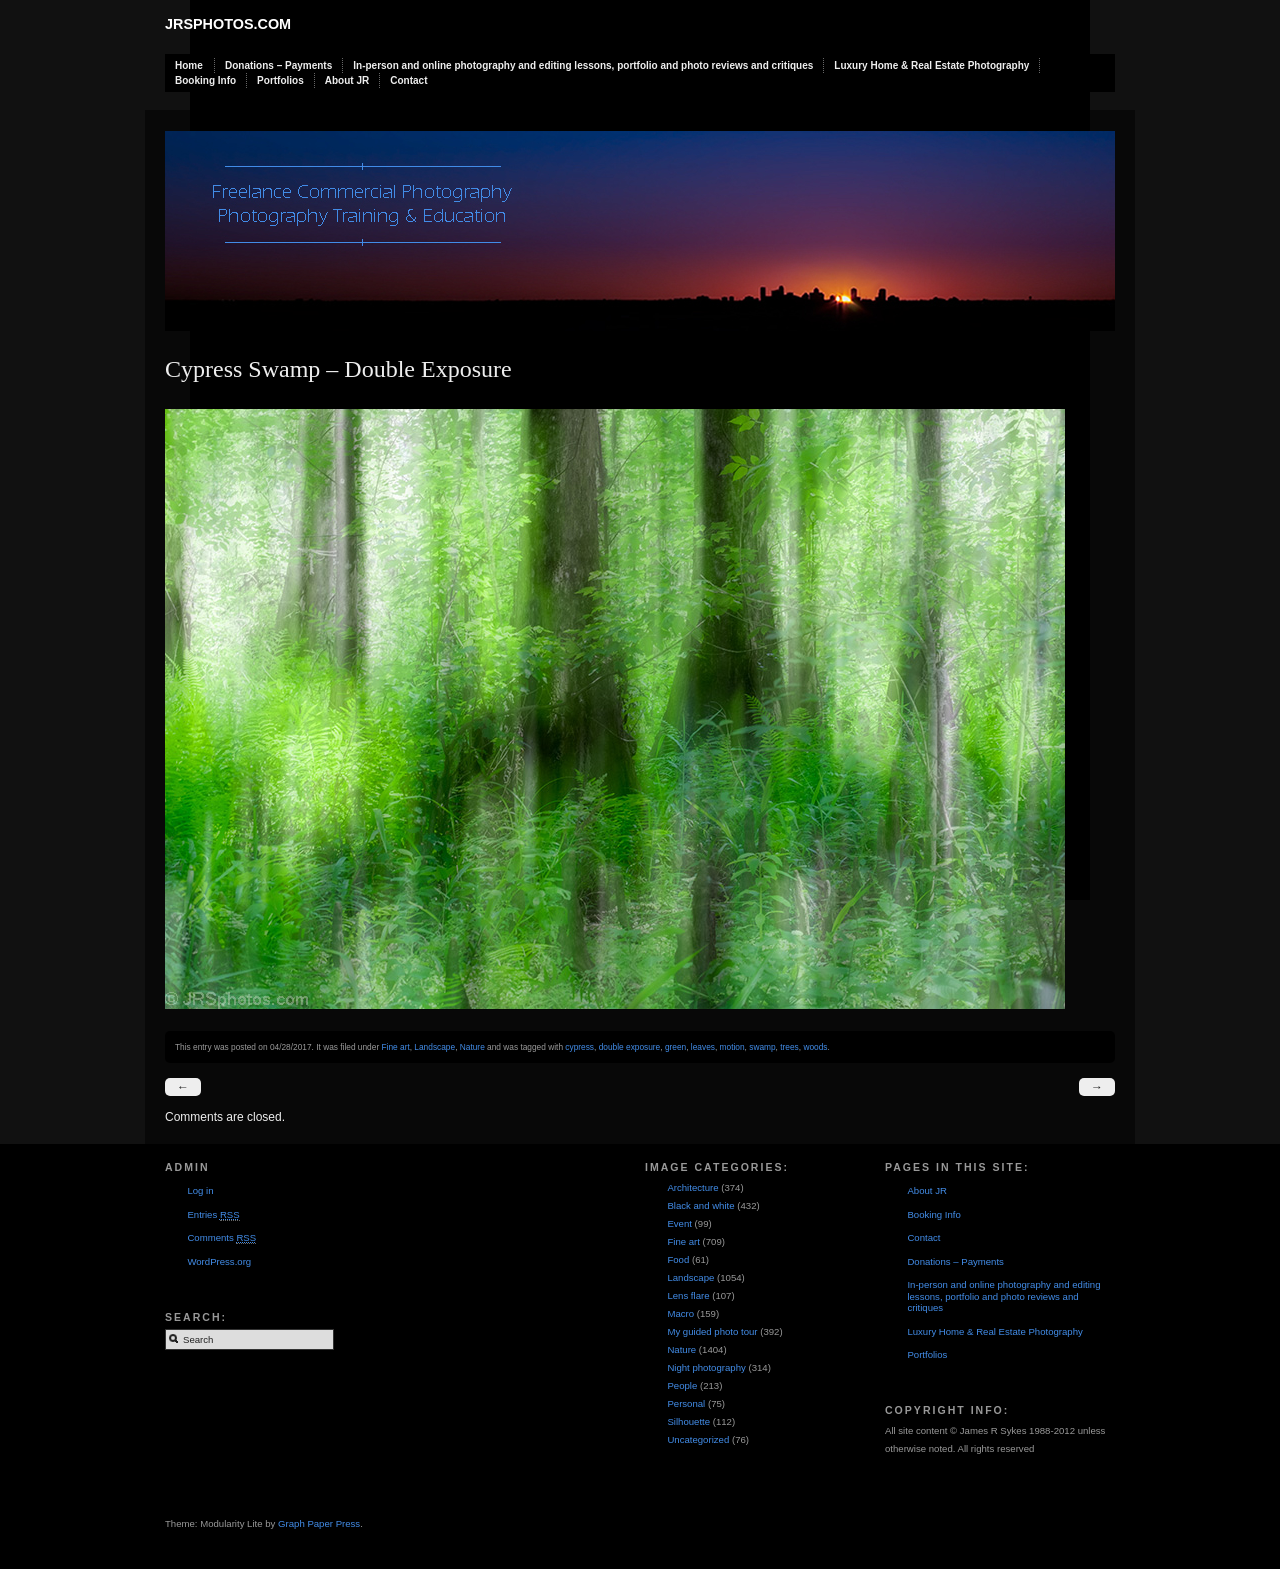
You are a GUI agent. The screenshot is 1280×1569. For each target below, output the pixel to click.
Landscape (434, 1047)
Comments (221, 1238)
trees (789, 1047)
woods (815, 1047)
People (682, 1385)
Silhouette (688, 1421)
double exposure (630, 1047)
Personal (686, 1403)
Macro (680, 1313)
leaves (703, 1047)
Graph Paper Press (319, 1523)
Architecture (692, 1187)
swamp (762, 1047)
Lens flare (688, 1295)
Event (679, 1223)
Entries (213, 1215)
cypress (579, 1047)
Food (678, 1259)
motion (732, 1047)
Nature (472, 1047)
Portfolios (280, 80)
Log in (200, 1190)
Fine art (395, 1047)
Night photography (706, 1367)
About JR (347, 80)
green (675, 1047)
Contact (408, 80)
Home (189, 65)
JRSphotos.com (228, 24)
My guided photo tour (712, 1331)
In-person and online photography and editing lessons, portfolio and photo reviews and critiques (583, 65)
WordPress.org (219, 1261)
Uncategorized (698, 1439)
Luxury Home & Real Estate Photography (931, 65)
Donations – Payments (278, 65)
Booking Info (205, 80)
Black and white (700, 1205)
